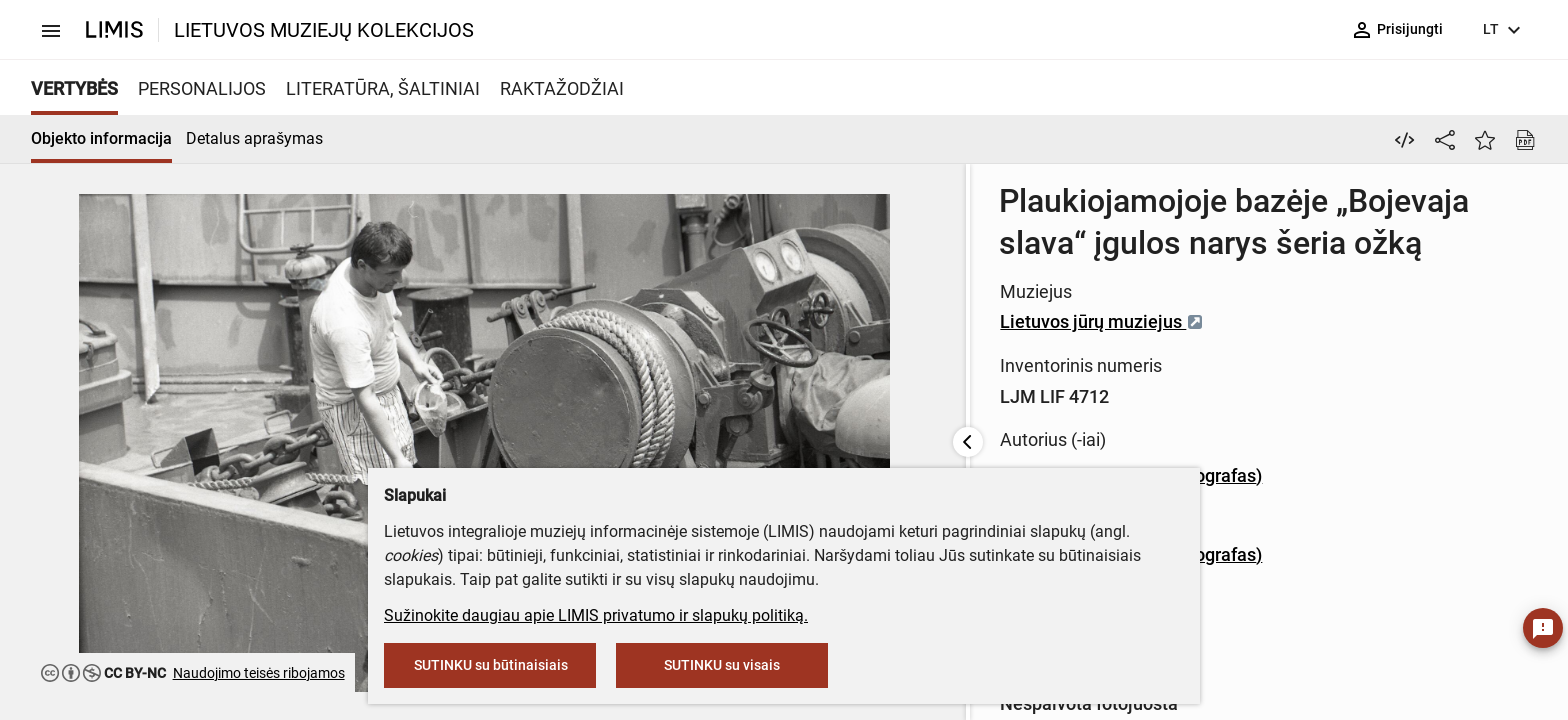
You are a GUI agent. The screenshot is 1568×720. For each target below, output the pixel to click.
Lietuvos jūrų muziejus (676, 279)
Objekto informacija (101, 138)
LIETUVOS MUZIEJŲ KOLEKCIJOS (324, 30)
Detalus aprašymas (254, 138)
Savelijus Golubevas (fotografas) (705, 433)
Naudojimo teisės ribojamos (259, 673)
